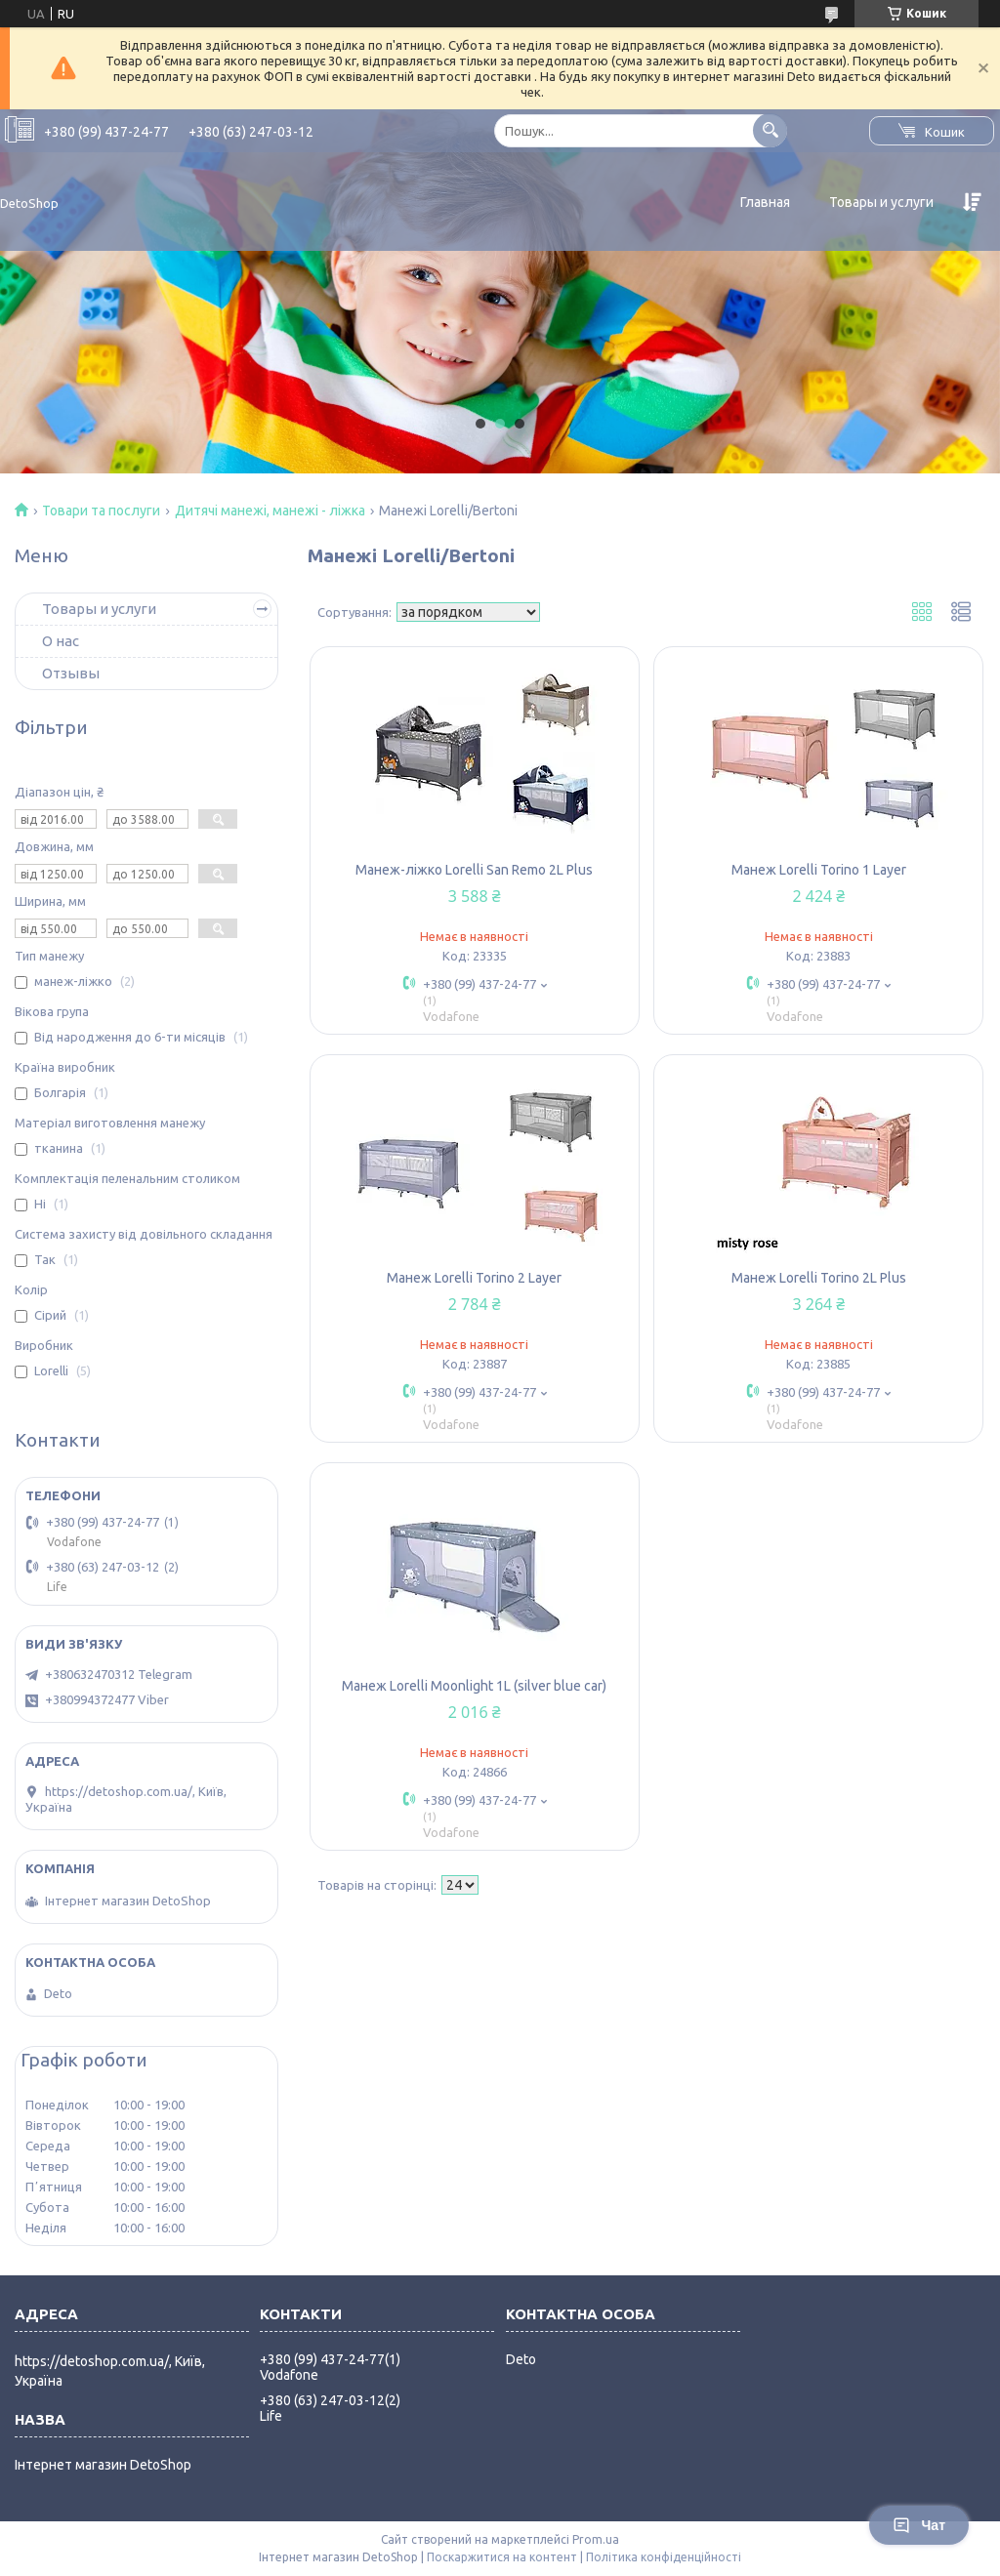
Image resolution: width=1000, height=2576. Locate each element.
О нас (60, 641)
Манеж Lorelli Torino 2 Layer (474, 1278)
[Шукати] (770, 130)
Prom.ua (595, 2539)
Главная (765, 202)
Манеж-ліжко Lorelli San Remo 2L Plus (474, 870)
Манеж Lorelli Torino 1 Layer (818, 870)
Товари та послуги (101, 510)
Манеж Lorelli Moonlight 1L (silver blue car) (474, 1686)
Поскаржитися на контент (502, 2557)
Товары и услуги (881, 202)
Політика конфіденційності (663, 2557)
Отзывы (71, 673)
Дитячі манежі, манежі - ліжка (270, 510)
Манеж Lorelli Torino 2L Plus (818, 1278)
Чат (919, 2525)
